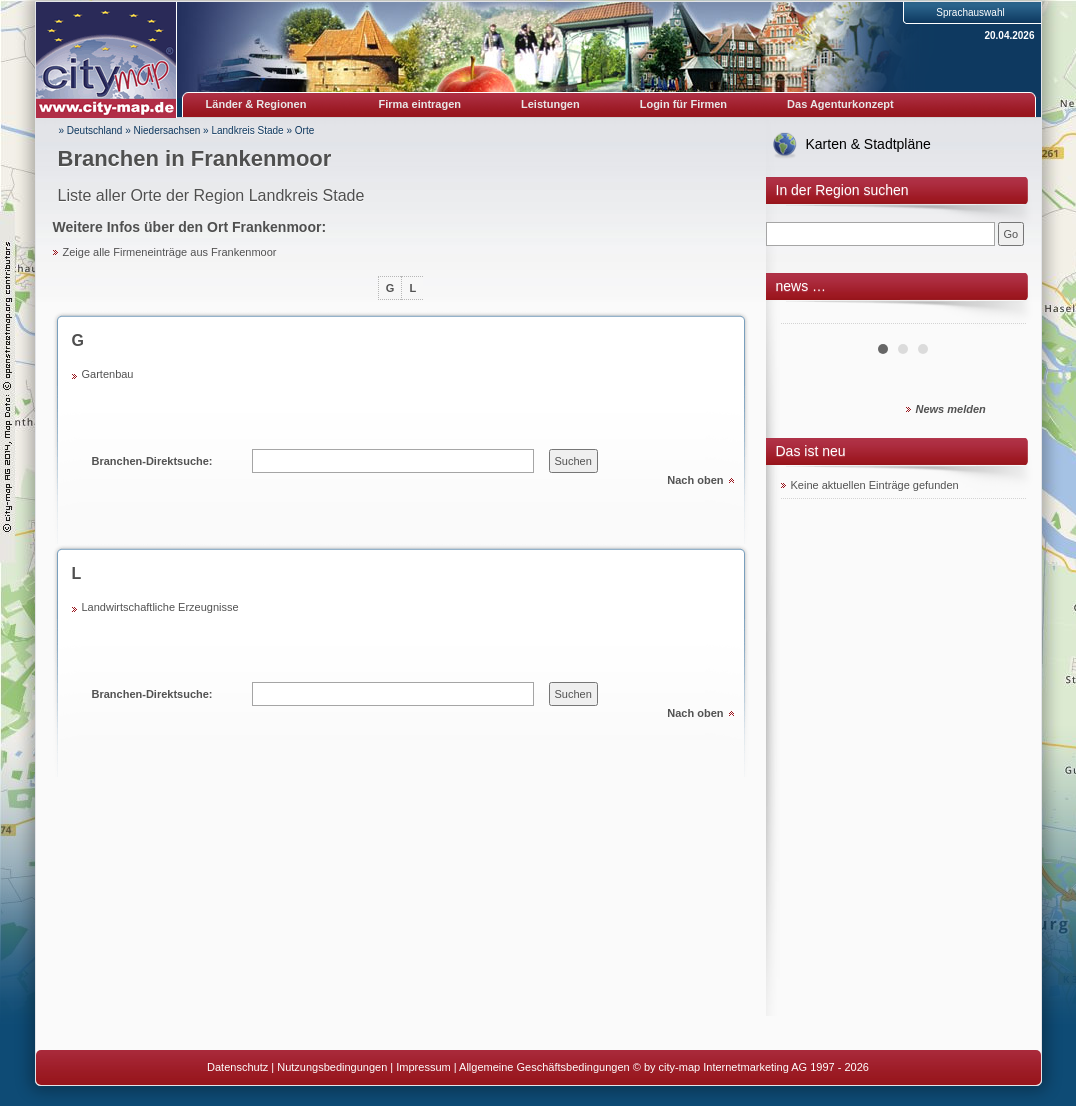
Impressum (423, 1067)
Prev (807, 316)
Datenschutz (237, 1067)
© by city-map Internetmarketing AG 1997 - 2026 (751, 1067)
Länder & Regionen (256, 104)
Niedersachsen (167, 130)
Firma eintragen (420, 104)
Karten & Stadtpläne (868, 144)
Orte (304, 130)
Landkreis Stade (247, 130)
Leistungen (550, 104)
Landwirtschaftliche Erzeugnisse (160, 607)
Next (1000, 316)
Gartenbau (108, 374)
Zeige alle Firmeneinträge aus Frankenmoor (170, 252)
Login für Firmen (683, 104)
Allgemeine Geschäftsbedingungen (544, 1067)
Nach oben (695, 480)
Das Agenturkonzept (840, 104)
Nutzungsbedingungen (332, 1067)
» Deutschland (91, 130)
